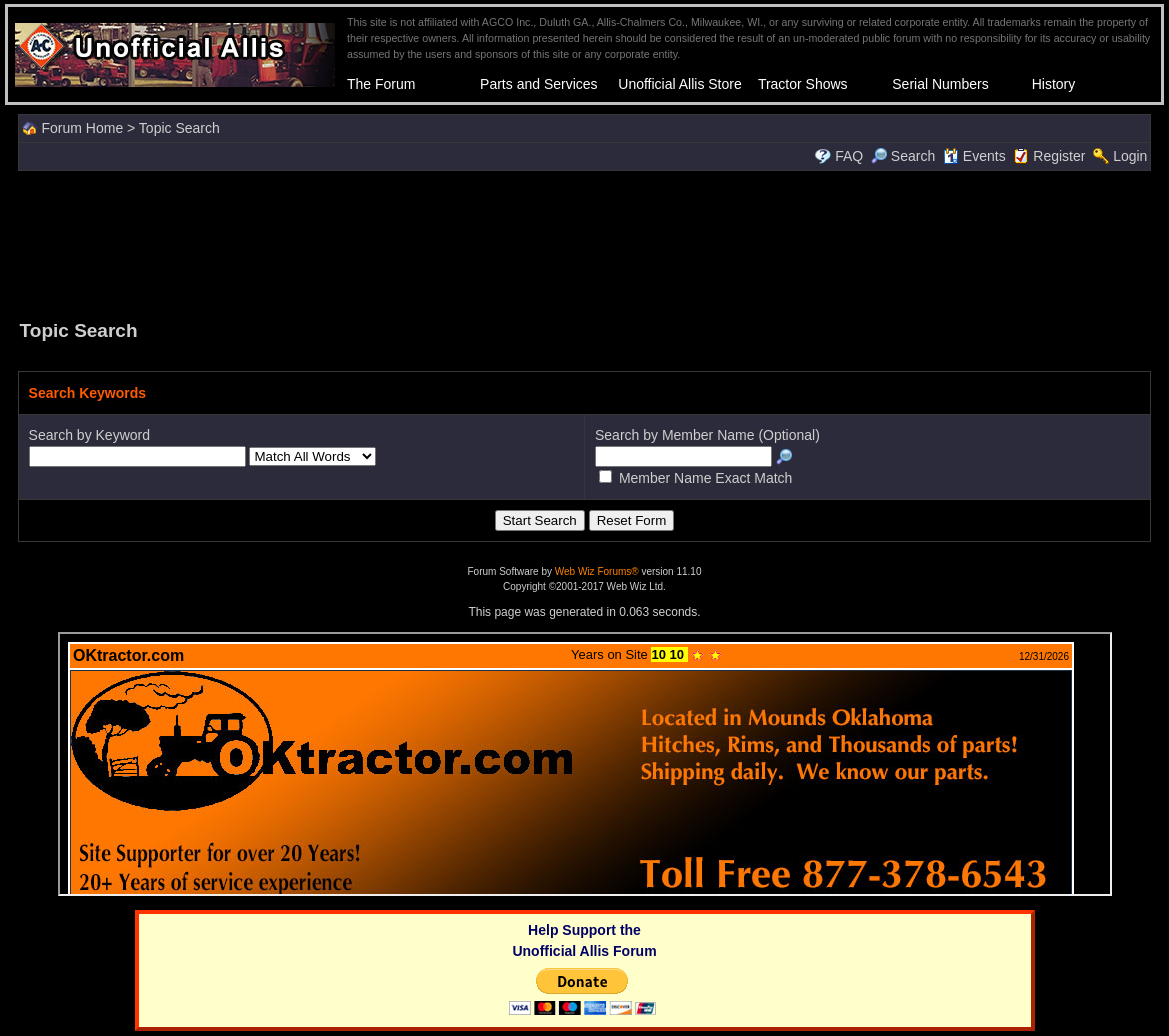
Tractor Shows (803, 84)
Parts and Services (539, 84)
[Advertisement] (585, 243)
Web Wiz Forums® (597, 571)
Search (903, 156)
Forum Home (82, 128)
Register (1059, 156)
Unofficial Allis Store (679, 84)
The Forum (381, 84)
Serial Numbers (940, 84)
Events (974, 156)
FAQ (849, 156)
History (1054, 84)
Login (1130, 156)
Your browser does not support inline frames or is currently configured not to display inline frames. (585, 764)
